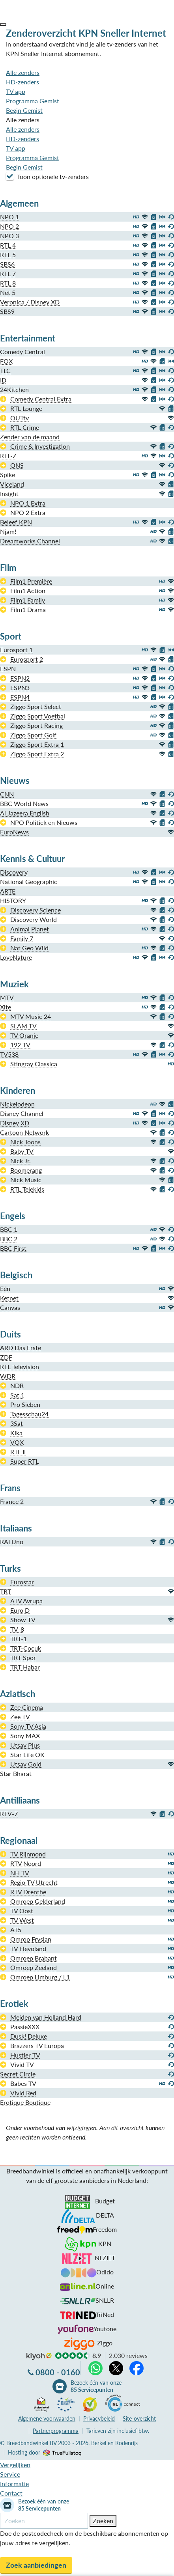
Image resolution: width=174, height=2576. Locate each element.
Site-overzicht (139, 2418)
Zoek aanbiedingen (36, 2565)
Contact (11, 2493)
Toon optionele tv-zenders (47, 176)
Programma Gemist (32, 100)
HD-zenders (22, 82)
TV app (15, 91)
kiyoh (39, 2356)
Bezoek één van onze (96, 2386)
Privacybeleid (99, 2418)
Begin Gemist (24, 110)
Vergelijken (15, 2464)
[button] (3, 24)
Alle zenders (22, 72)
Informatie (14, 2483)
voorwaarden (46, 2418)
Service (10, 2474)
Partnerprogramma (56, 2430)
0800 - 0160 (58, 2372)
